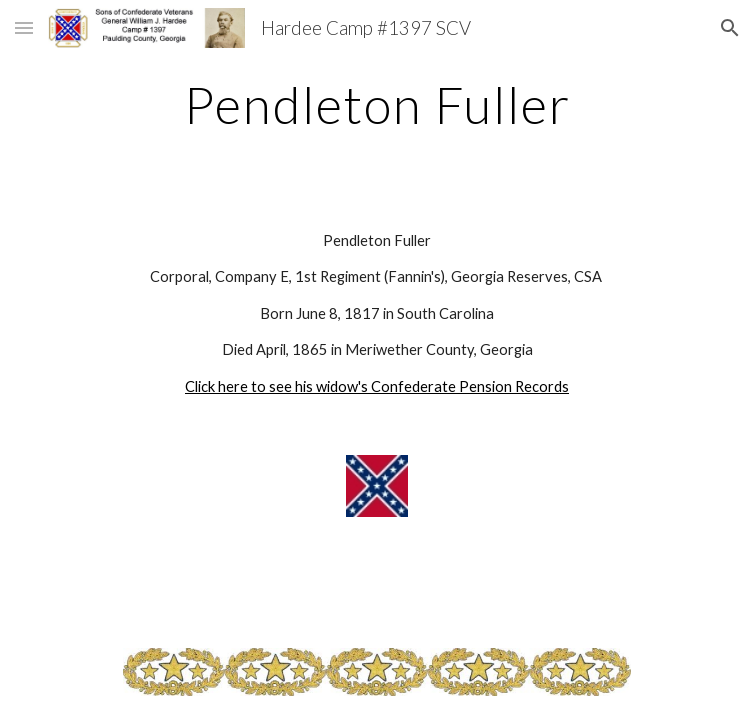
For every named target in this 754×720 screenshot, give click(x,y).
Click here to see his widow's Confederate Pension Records (377, 386)
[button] (24, 27)
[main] (376, 105)
